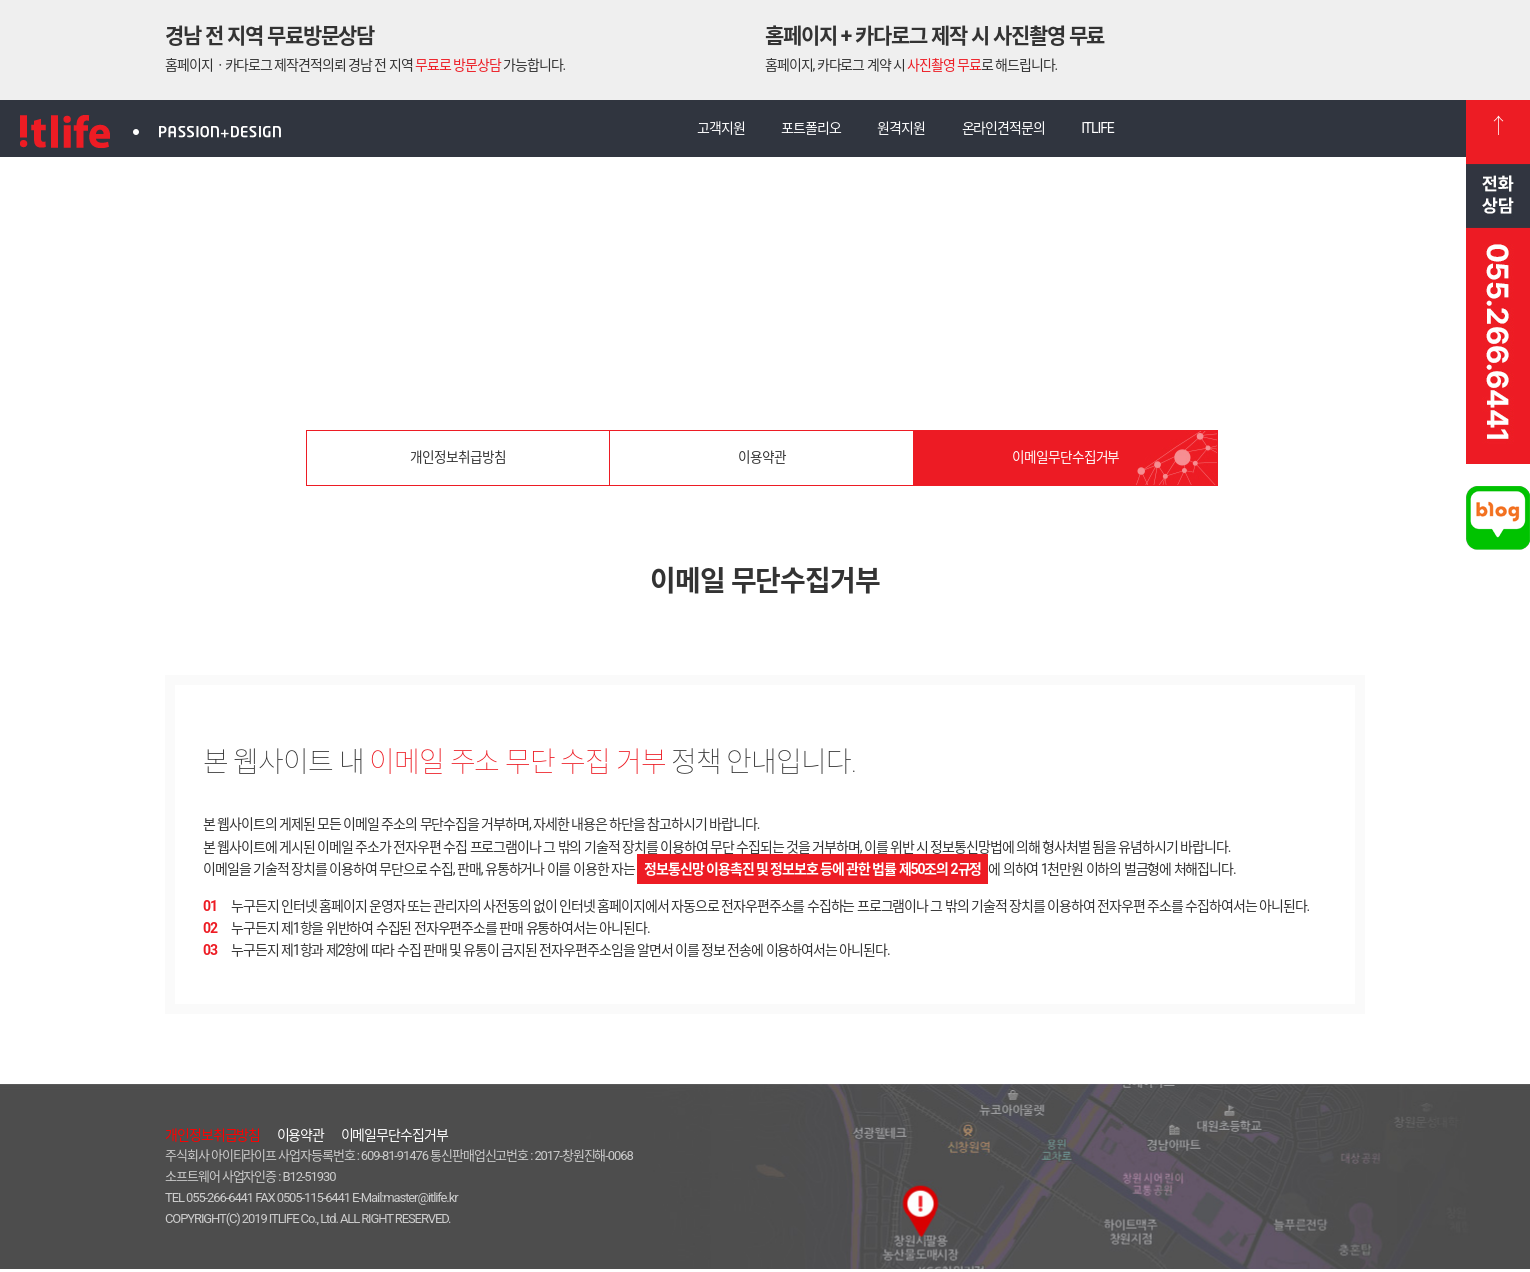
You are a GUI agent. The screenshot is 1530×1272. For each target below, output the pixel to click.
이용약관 (762, 464)
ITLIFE (1109, 131)
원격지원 (901, 131)
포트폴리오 (806, 131)
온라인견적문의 (1008, 131)
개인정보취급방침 (457, 464)
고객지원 (710, 131)
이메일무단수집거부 (1065, 464)
